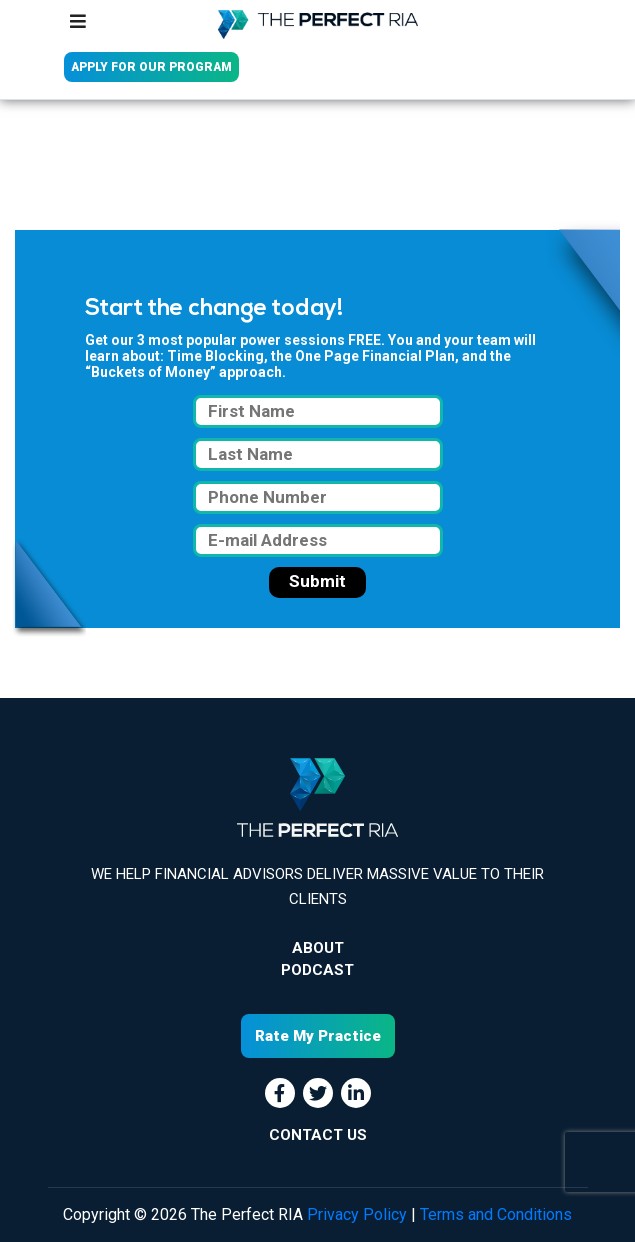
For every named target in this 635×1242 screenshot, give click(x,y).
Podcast (317, 970)
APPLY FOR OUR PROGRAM (151, 67)
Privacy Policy (357, 1214)
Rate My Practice (318, 1036)
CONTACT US (318, 1135)
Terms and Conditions (496, 1214)
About (318, 948)
